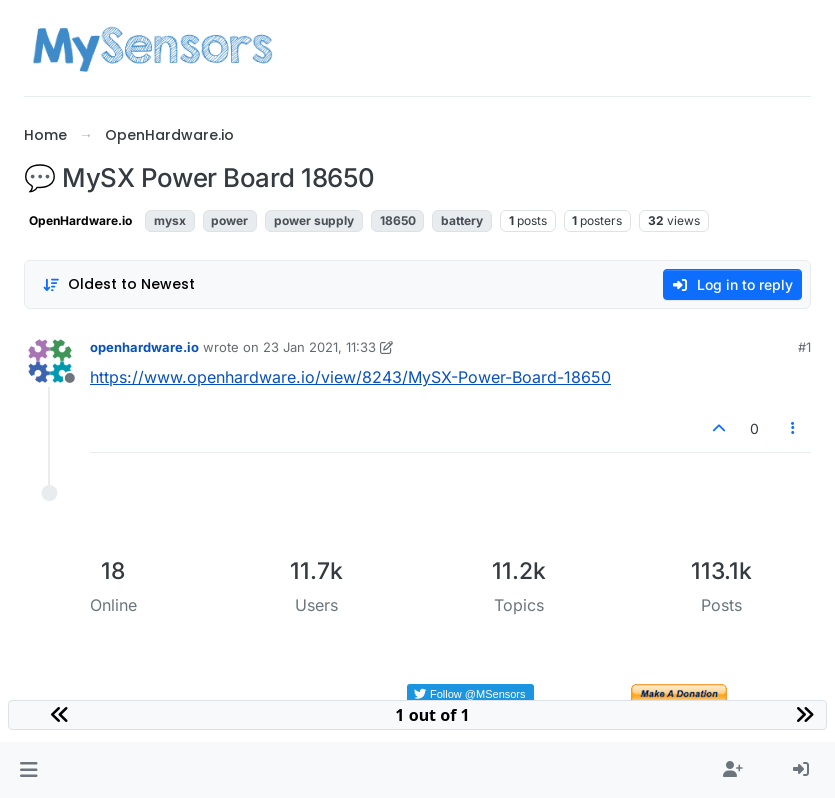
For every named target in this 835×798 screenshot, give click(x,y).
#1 (804, 347)
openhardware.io (144, 347)
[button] (28, 770)
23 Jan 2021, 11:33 (319, 347)
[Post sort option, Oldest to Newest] (118, 284)
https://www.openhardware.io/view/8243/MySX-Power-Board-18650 (350, 377)
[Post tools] (794, 428)
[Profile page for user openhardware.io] (50, 361)
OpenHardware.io (80, 220)
